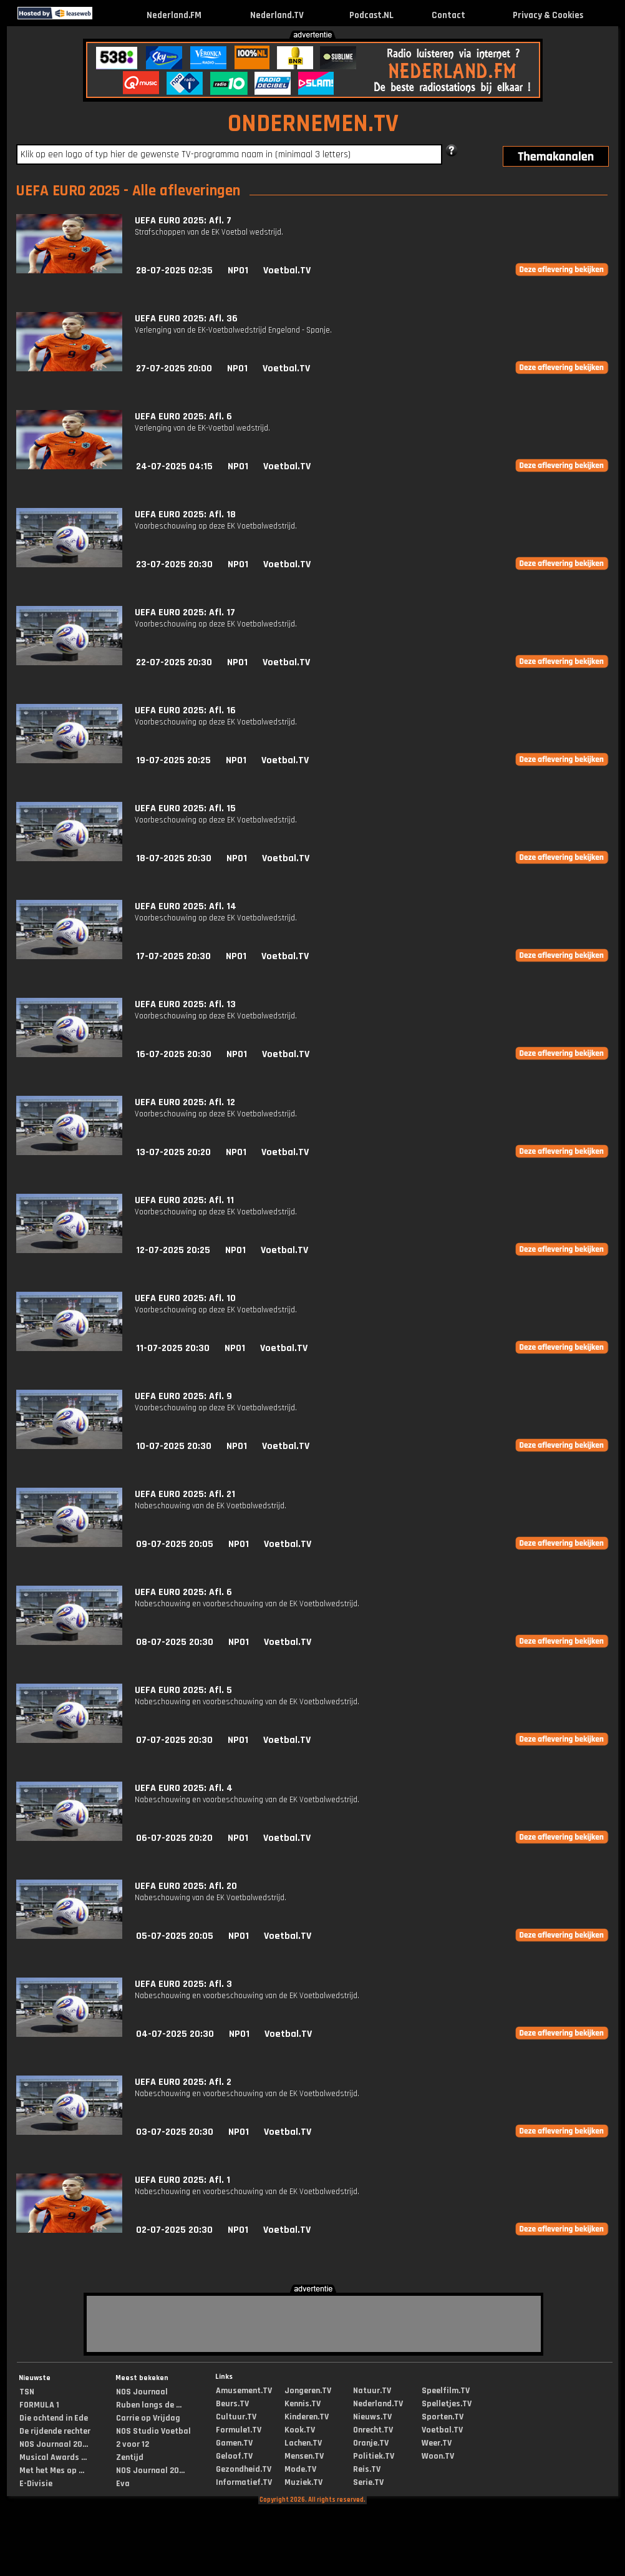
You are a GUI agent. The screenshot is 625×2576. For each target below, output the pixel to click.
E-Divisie (35, 2483)
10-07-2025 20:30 (173, 1446)
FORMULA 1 (39, 2405)
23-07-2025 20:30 (174, 564)
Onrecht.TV (373, 2430)
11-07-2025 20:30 (173, 1348)
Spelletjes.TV (447, 2403)
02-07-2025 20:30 (174, 2230)
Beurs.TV (232, 2403)
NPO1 (238, 270)
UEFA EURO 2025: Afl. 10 (185, 1298)
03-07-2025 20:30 (174, 2132)
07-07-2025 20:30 (174, 1740)
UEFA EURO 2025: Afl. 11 (184, 1200)
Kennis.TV (302, 2403)
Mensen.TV (304, 2456)
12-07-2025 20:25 (173, 1250)
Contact (448, 15)
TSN (26, 2392)
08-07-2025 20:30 (174, 1642)
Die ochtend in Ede (53, 2418)
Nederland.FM (174, 15)
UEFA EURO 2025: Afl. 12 (185, 1102)
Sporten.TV (442, 2416)
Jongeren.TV (307, 2390)
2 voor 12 (132, 2444)
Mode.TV (300, 2469)
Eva (123, 2483)
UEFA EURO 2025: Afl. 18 (185, 514)
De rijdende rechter (54, 2431)
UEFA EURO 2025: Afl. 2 (183, 2082)
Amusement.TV (244, 2390)
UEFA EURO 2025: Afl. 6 (183, 416)
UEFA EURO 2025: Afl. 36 (186, 318)
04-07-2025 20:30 (175, 2034)
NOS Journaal (142, 2392)
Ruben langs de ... (149, 2405)
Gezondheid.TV (243, 2469)
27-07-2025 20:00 (174, 368)
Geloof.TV (234, 2456)
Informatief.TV (244, 2482)
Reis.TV (366, 2469)
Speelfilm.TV (446, 2390)
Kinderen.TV (306, 2416)
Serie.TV (368, 2482)
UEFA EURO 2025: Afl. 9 (183, 1396)
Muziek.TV (303, 2482)
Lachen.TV (303, 2443)
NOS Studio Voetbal (153, 2431)
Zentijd (129, 2457)
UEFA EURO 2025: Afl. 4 (184, 1788)
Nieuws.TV (372, 2416)
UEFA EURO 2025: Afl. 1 (182, 2180)
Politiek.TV (373, 2456)
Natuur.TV (372, 2390)
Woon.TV (438, 2456)
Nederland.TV (277, 15)
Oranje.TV (371, 2443)
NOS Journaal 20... (53, 2444)
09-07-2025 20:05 (174, 1544)
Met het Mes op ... (51, 2470)
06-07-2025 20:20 (174, 1838)
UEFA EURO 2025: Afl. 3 (183, 1984)
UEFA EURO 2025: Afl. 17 (185, 612)
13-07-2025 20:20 (173, 1152)
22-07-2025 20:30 (174, 662)
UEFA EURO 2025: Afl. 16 (185, 710)
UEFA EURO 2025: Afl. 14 (185, 906)
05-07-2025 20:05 (174, 1936)
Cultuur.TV (236, 2416)
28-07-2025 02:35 (174, 270)
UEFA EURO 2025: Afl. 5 (183, 1690)
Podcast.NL (371, 15)
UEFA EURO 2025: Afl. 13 (185, 1004)
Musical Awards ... (53, 2457)
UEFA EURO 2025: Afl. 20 (186, 1886)
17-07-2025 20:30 (173, 956)
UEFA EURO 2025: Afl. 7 (183, 220)
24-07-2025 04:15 (174, 466)
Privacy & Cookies (548, 15)
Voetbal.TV (287, 270)
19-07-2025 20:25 (173, 760)
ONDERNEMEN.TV (313, 124)
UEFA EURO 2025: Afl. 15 (185, 808)
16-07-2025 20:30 (173, 1054)
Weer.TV (437, 2443)
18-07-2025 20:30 (173, 858)
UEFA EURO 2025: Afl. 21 (185, 1494)
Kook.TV (299, 2430)
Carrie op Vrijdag (148, 2418)
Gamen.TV (234, 2443)
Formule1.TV (238, 2430)
